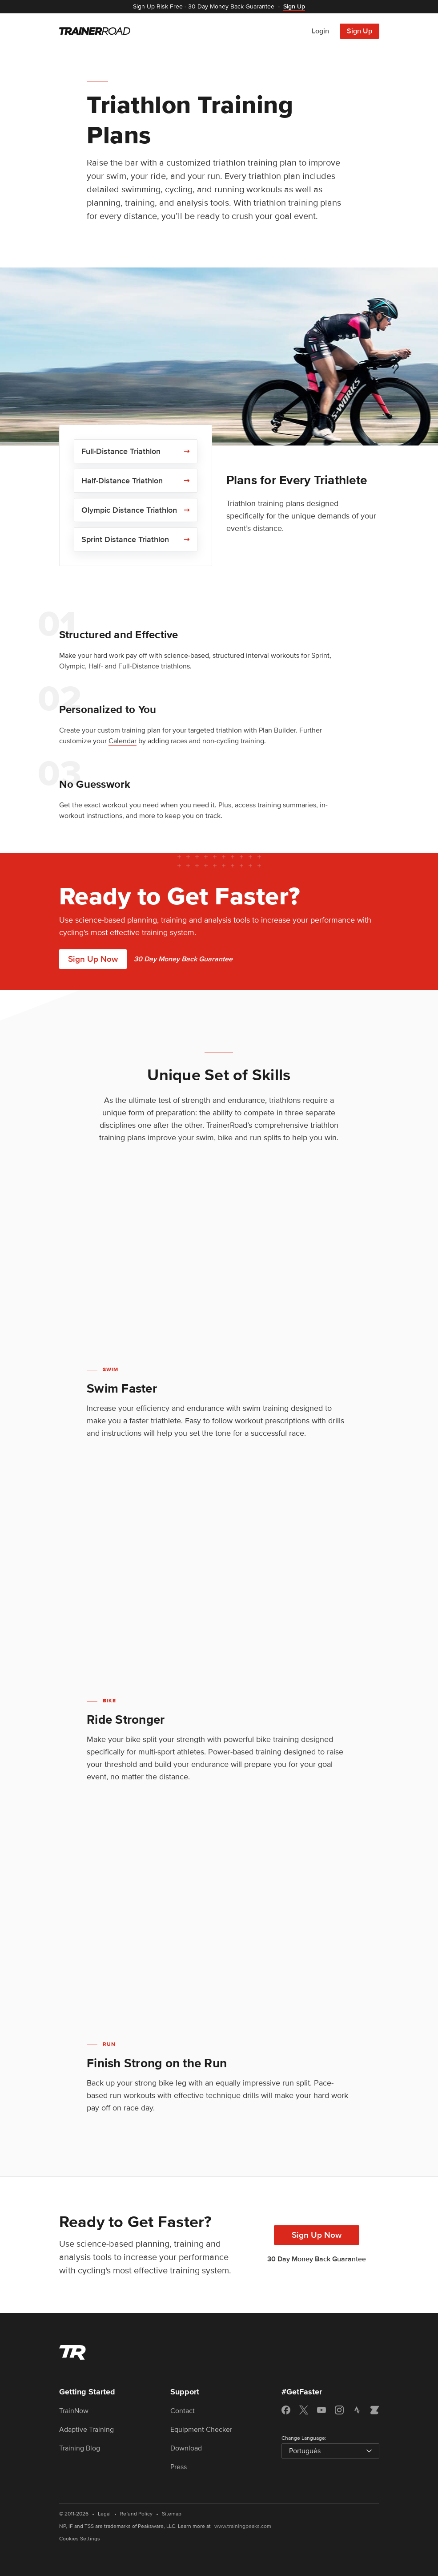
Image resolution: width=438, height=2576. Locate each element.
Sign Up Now (93, 959)
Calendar (122, 741)
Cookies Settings (79, 2538)
